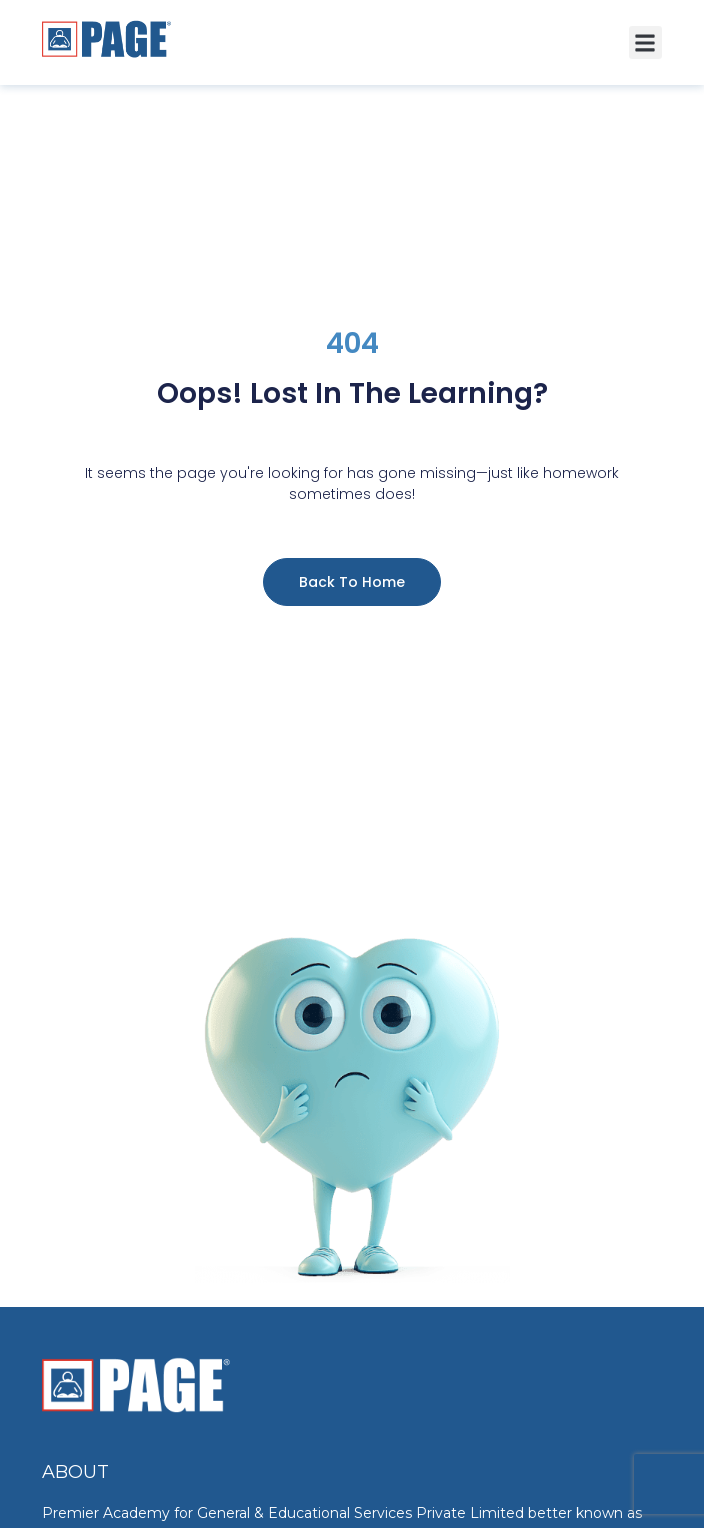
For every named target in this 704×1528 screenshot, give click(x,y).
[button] (645, 42)
